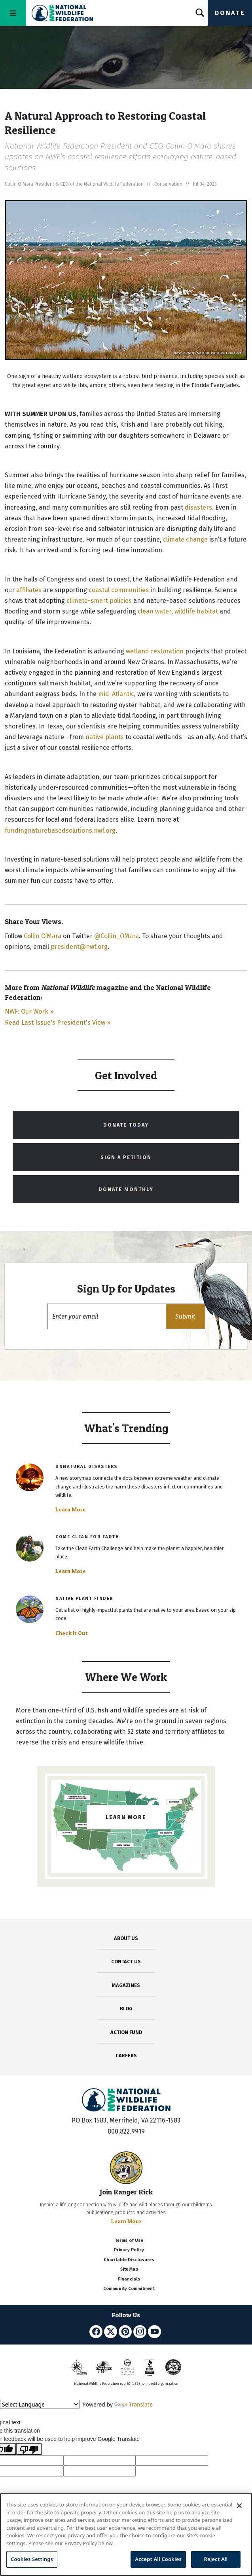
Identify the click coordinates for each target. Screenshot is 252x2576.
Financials (129, 2279)
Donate (230, 13)
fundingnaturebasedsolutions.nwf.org (60, 830)
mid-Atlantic (116, 694)
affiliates (29, 590)
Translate (133, 2404)
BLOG (126, 2009)
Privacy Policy (129, 2249)
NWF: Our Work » (29, 1011)
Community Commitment (129, 2288)
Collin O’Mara (42, 936)
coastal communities (119, 590)
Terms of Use (129, 2240)
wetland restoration (155, 651)
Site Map (129, 2269)
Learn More (70, 1509)
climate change (185, 539)
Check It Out (71, 1633)
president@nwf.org (79, 946)
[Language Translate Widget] (40, 2404)
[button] (185, 1316)
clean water (154, 611)
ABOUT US (126, 1938)
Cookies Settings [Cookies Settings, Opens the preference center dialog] (32, 2559)
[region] (126, 2534)
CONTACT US (126, 1961)
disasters (198, 507)
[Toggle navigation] (13, 13)
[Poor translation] (29, 2449)
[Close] (239, 2505)
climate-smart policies (99, 600)
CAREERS (126, 2056)
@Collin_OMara (116, 936)
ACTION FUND (126, 2032)
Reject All (216, 2559)
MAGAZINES (126, 1985)
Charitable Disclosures (129, 2259)
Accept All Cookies (158, 2559)
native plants (104, 737)
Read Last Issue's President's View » (57, 1022)
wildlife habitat (196, 611)
